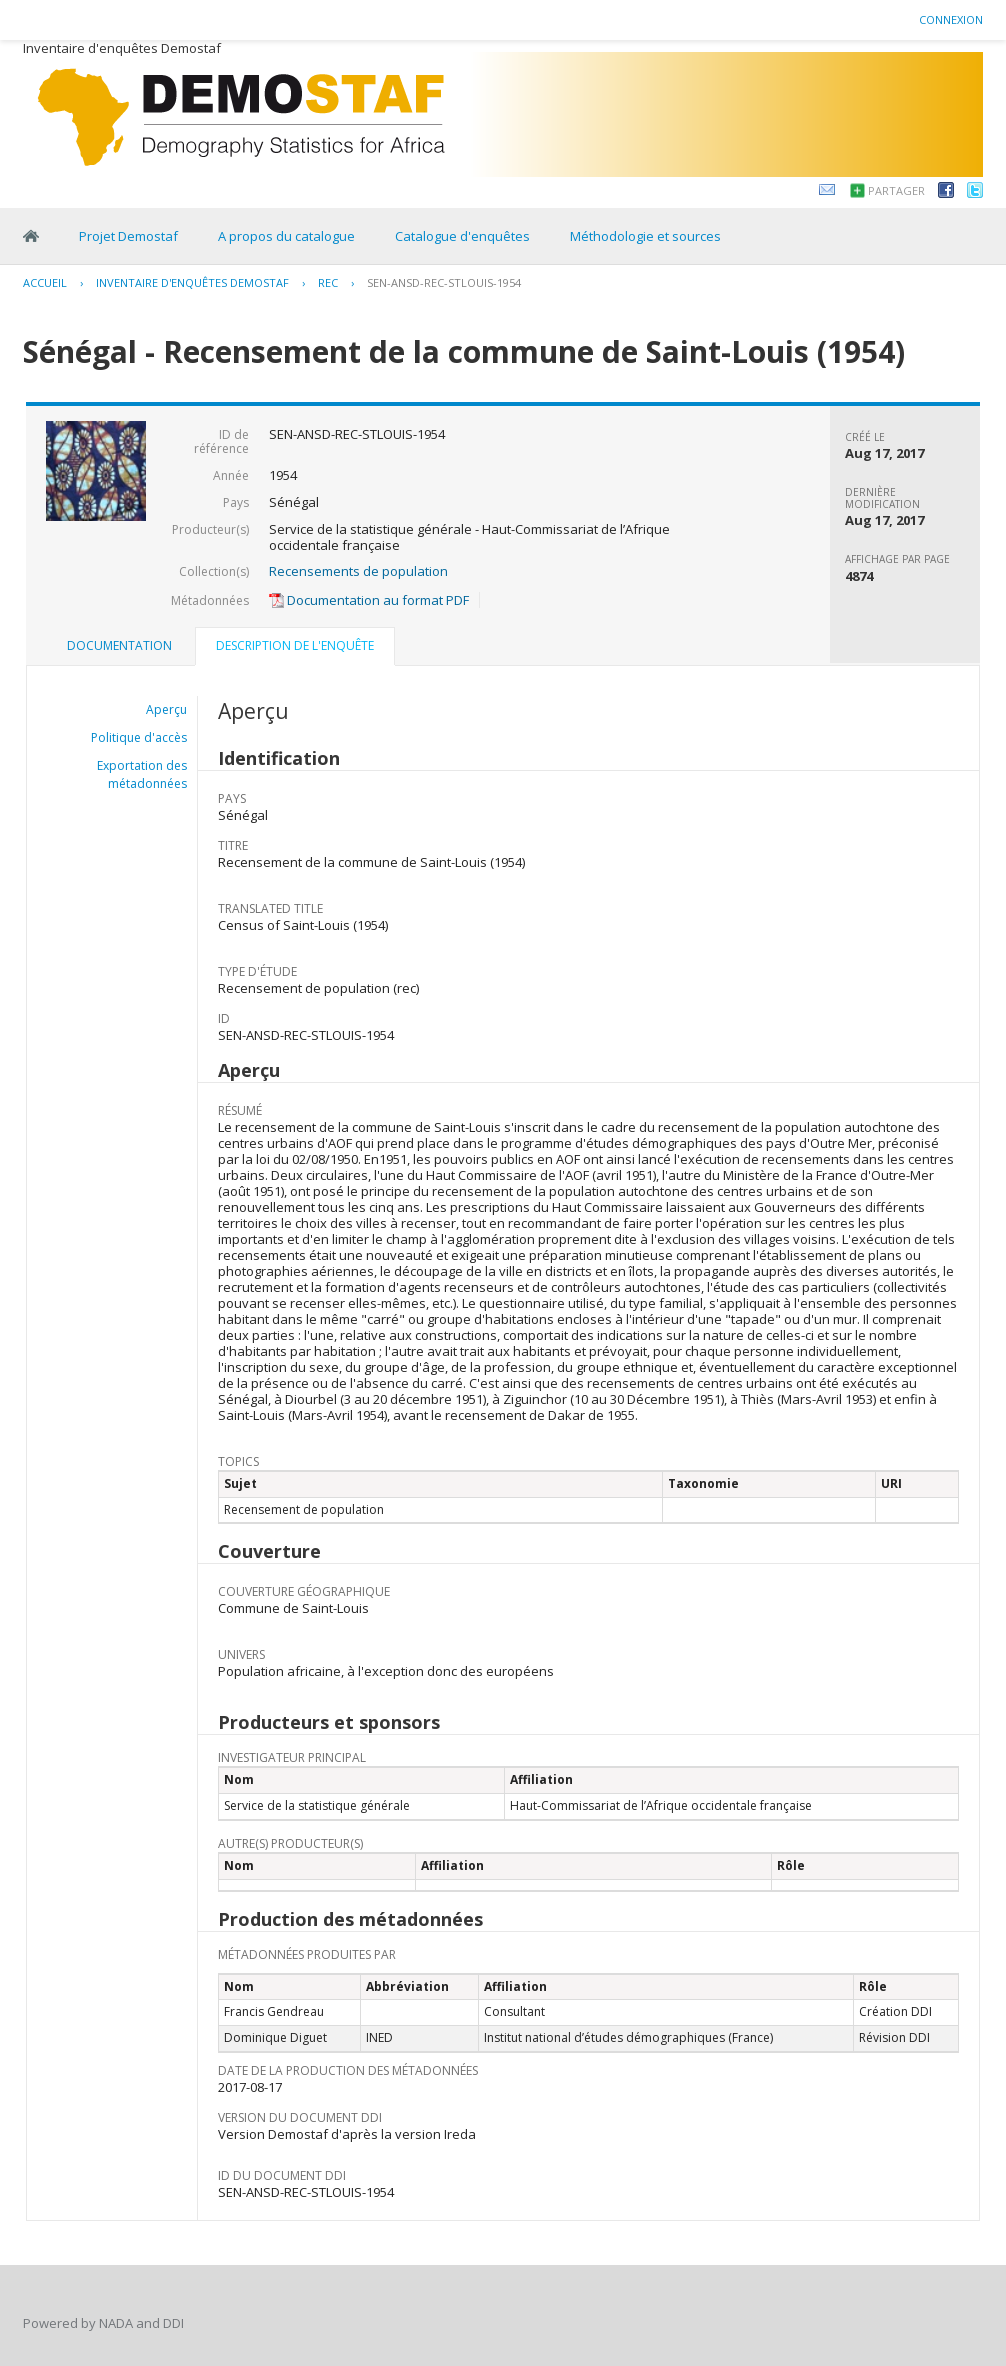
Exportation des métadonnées (142, 774)
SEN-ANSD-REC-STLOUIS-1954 (444, 282)
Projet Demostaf (128, 236)
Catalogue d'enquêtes (462, 236)
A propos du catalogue (286, 236)
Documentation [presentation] (119, 645)
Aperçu (166, 709)
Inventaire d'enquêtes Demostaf (192, 282)
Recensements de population (358, 571)
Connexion (951, 19)
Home (31, 236)
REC (328, 282)
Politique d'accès (139, 737)
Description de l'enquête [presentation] (295, 645)
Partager (896, 190)
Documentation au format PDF (369, 600)
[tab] (119, 646)
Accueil (45, 282)
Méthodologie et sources (645, 236)
